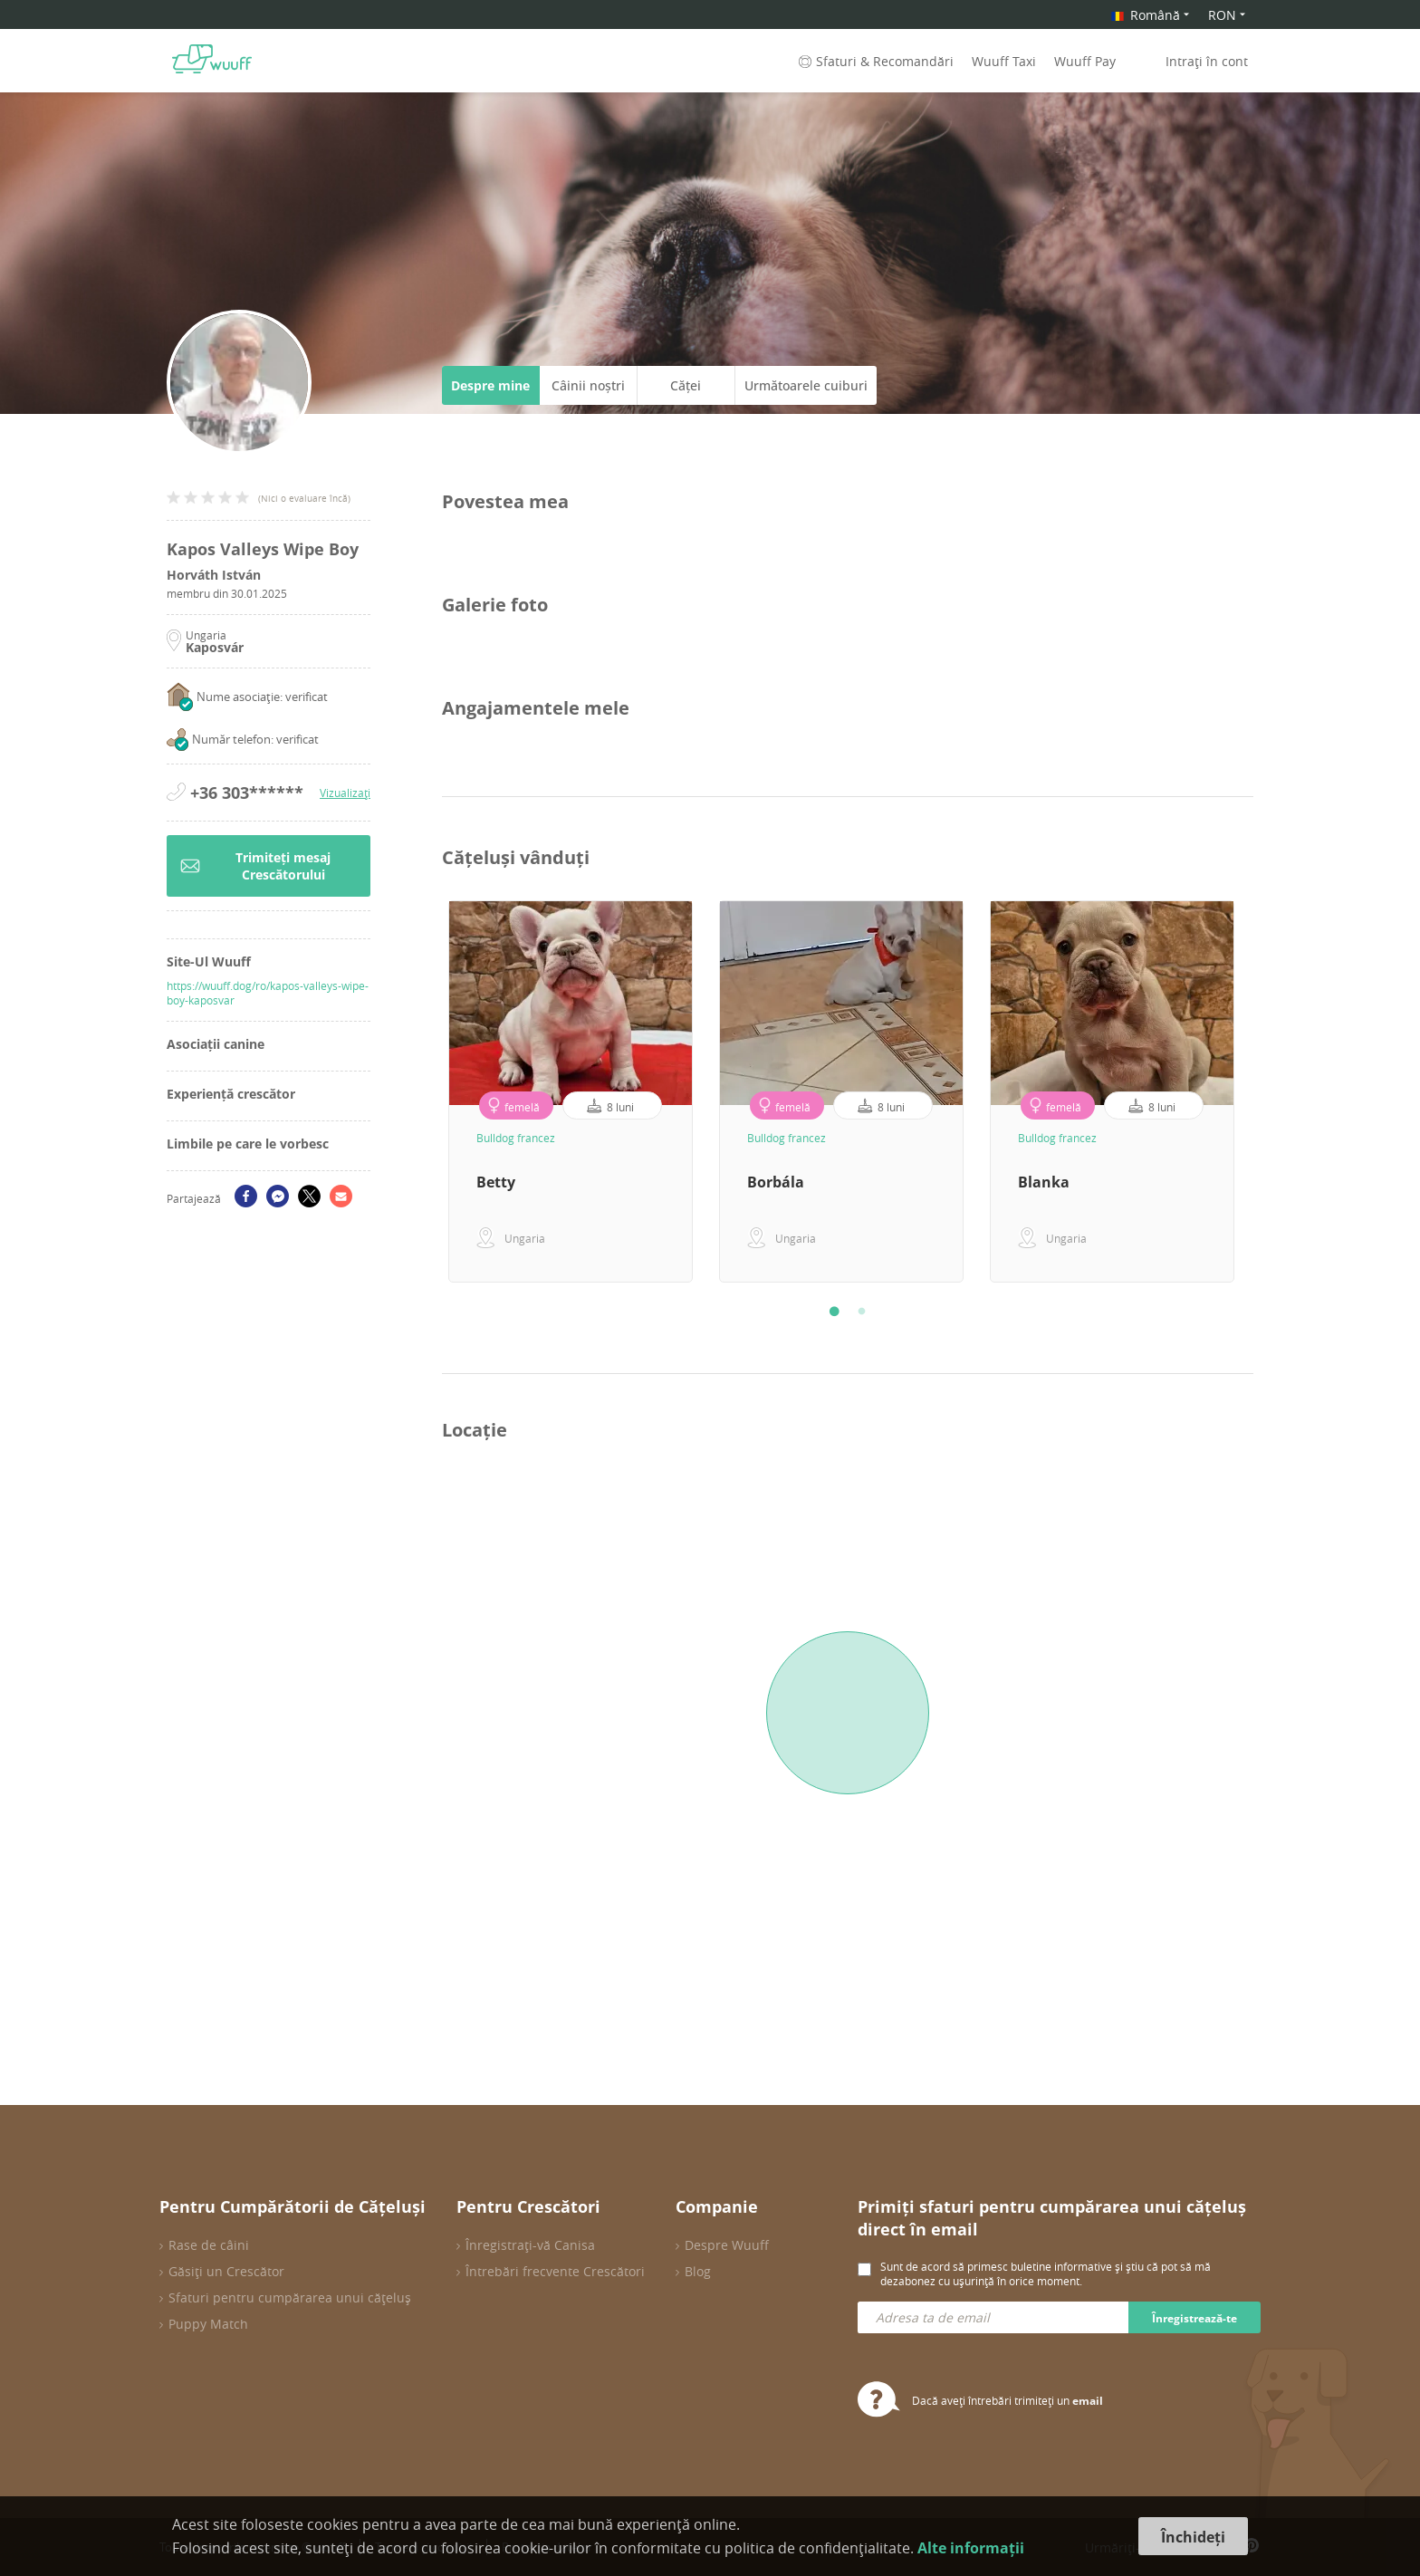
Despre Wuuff (727, 2245)
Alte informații (970, 2548)
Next (1267, 1091)
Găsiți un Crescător (226, 2271)
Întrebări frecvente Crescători (555, 2271)
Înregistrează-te (1194, 2318)
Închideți (1193, 2537)
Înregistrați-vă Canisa (530, 2245)
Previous (428, 1091)
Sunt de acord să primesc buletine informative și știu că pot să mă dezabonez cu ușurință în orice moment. (1045, 2273)
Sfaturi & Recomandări (874, 61)
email (1087, 2400)
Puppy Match (208, 2323)
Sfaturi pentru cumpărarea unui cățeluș (289, 2297)
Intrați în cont (1207, 61)
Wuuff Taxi (1004, 61)
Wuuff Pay (1085, 61)
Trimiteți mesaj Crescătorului (255, 866)
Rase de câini (208, 2245)
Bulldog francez (515, 1137)
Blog (698, 2271)
